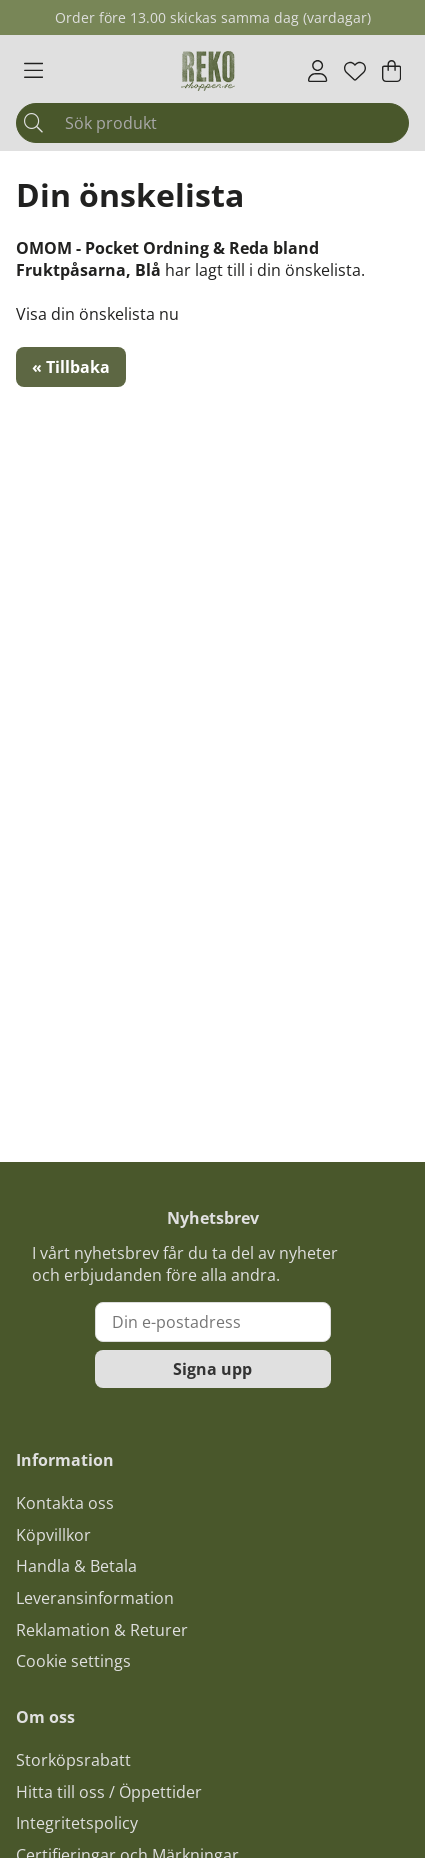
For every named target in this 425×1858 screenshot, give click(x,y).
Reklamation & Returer (102, 1630)
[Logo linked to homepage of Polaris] (208, 71)
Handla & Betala (76, 1566)
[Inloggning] (317, 71)
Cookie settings (73, 1661)
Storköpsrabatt (73, 1760)
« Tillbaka (71, 367)
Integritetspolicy (77, 1823)
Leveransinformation (95, 1598)
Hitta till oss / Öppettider (109, 1792)
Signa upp (212, 1369)
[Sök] (212, 123)
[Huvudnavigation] (33, 71)
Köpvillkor (53, 1535)
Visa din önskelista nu (97, 314)
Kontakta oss (65, 1503)
